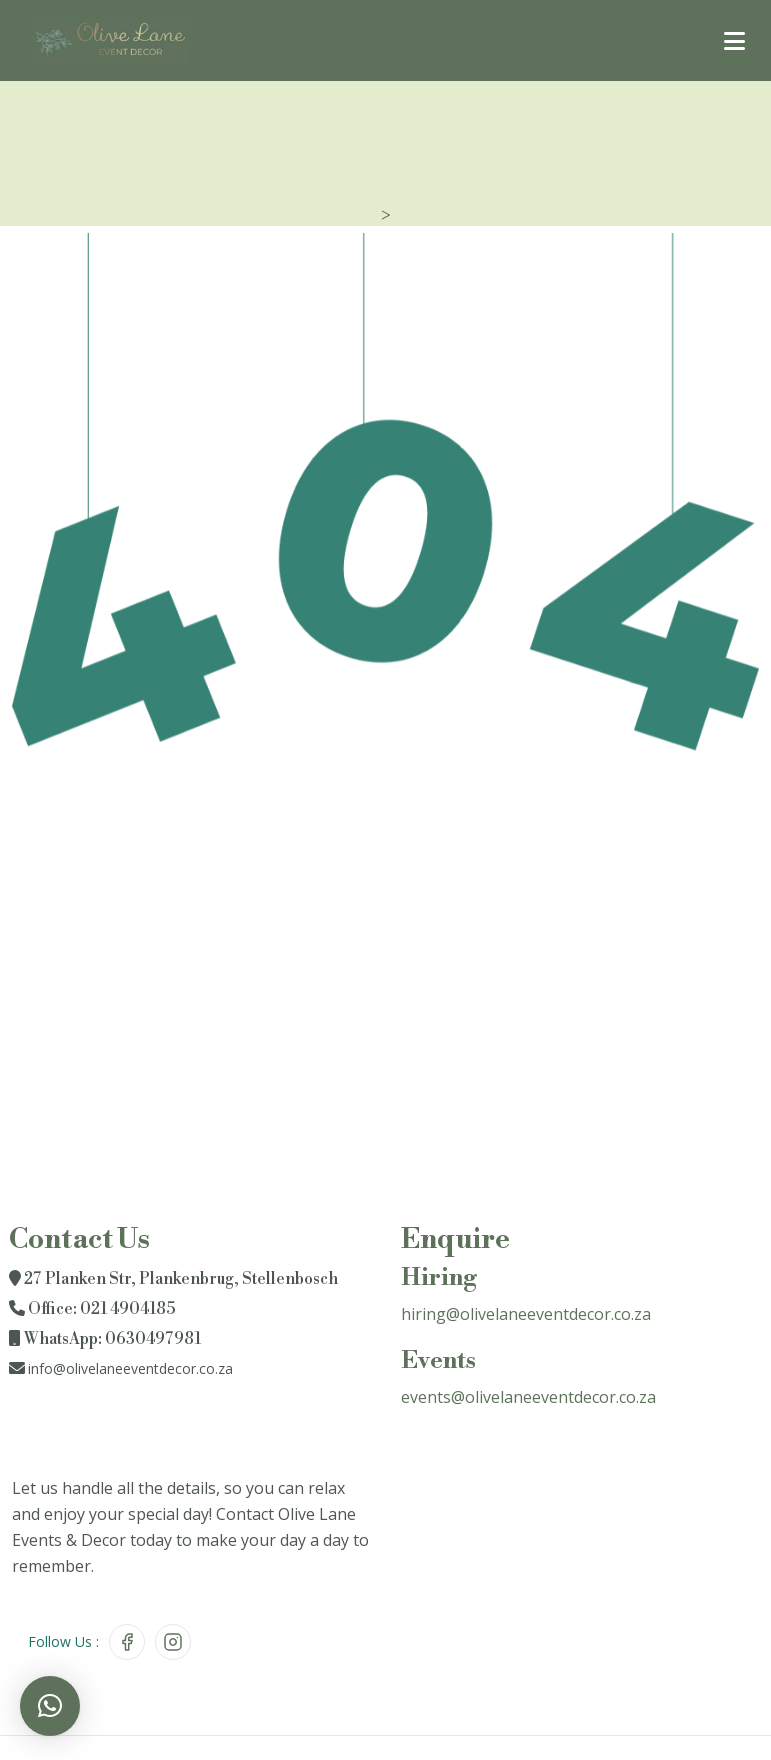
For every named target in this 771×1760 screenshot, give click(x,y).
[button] (50, 1706)
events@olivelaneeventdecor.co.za (528, 1397)
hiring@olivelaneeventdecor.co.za (526, 1314)
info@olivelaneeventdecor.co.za (130, 1368)
